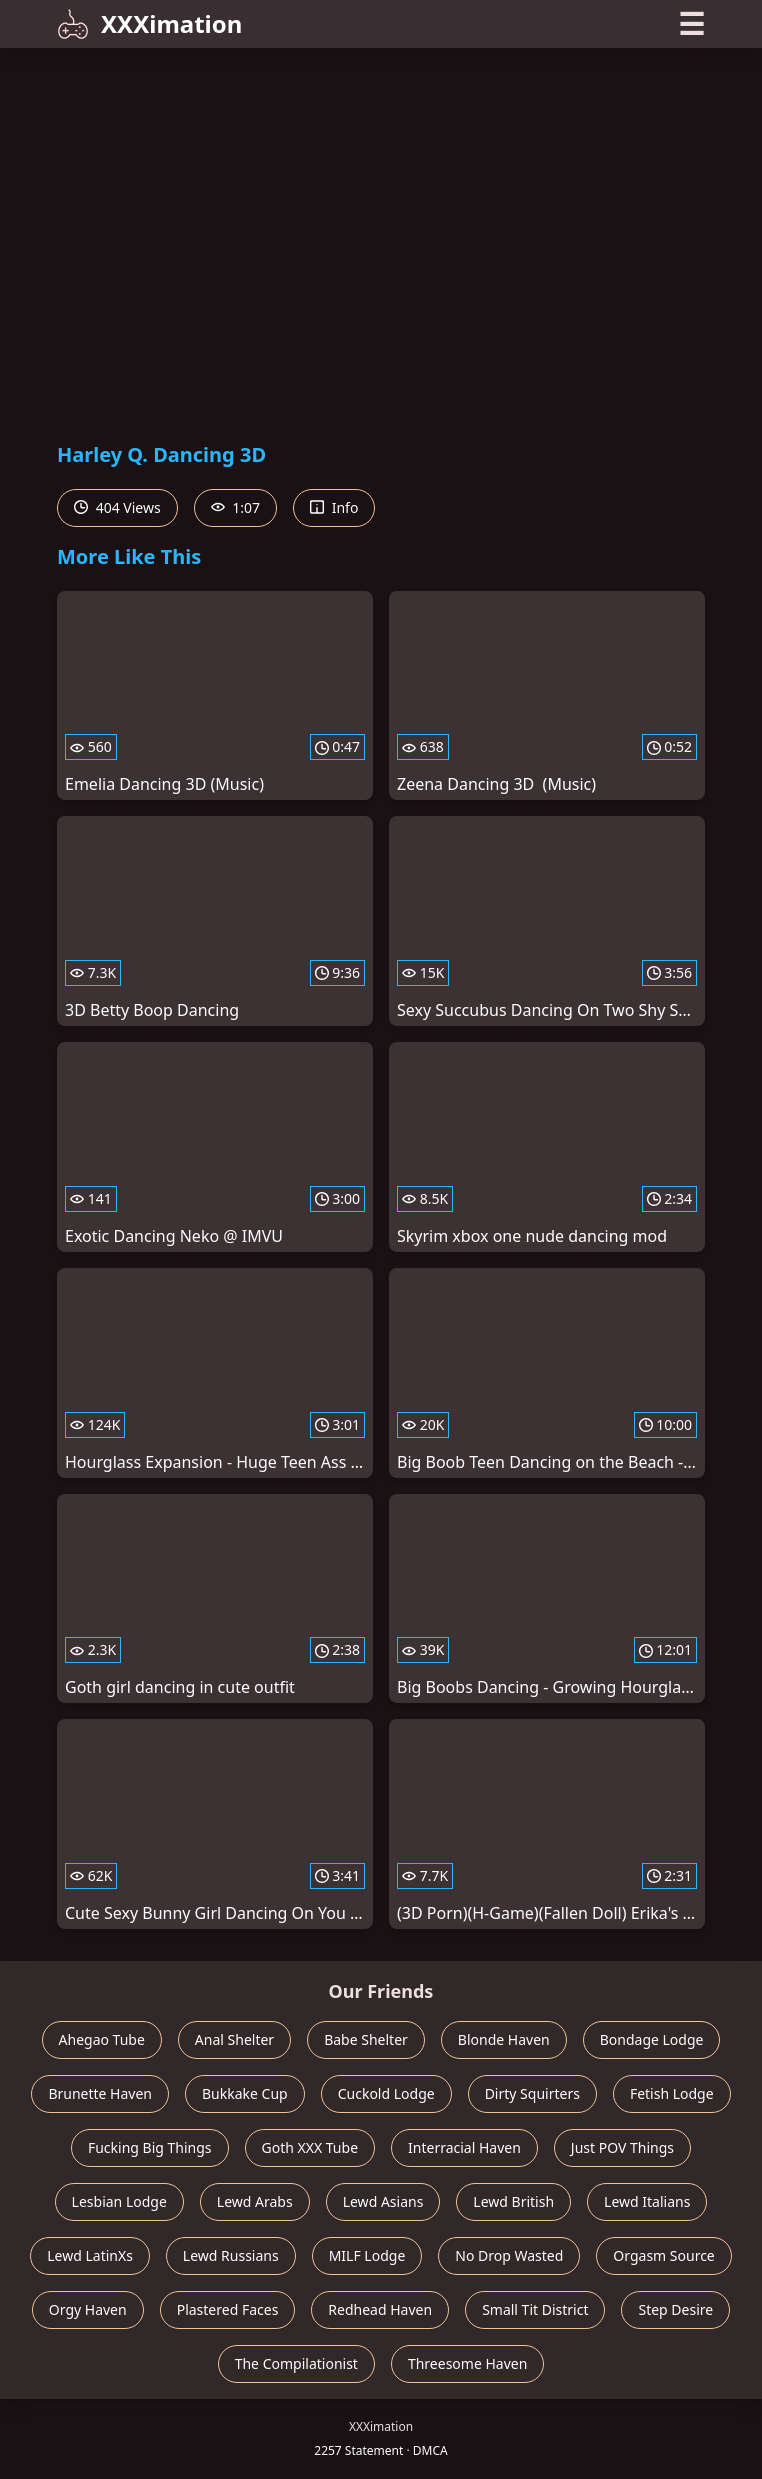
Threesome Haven (467, 2363)
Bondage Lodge (652, 2039)
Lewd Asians (383, 2201)
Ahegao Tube (102, 2039)
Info (334, 507)
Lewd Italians (647, 2201)
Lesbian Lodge (119, 2201)
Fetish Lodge (672, 2093)
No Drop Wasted (509, 2255)
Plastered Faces (228, 2309)
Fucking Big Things (150, 2147)
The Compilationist (296, 2363)
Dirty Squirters (532, 2093)
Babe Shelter (366, 2039)
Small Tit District (535, 2309)
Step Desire (675, 2309)
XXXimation (149, 23)
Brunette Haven (100, 2093)
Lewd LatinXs (90, 2255)
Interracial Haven (464, 2147)
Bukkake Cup (245, 2093)
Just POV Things (622, 2147)
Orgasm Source (663, 2255)
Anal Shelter (234, 2039)
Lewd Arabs (255, 2201)
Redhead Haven (380, 2309)
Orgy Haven (88, 2309)
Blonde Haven (504, 2039)
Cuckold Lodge (386, 2093)
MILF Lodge (367, 2255)
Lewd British (513, 2201)
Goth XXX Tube (310, 2147)
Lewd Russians (231, 2255)
